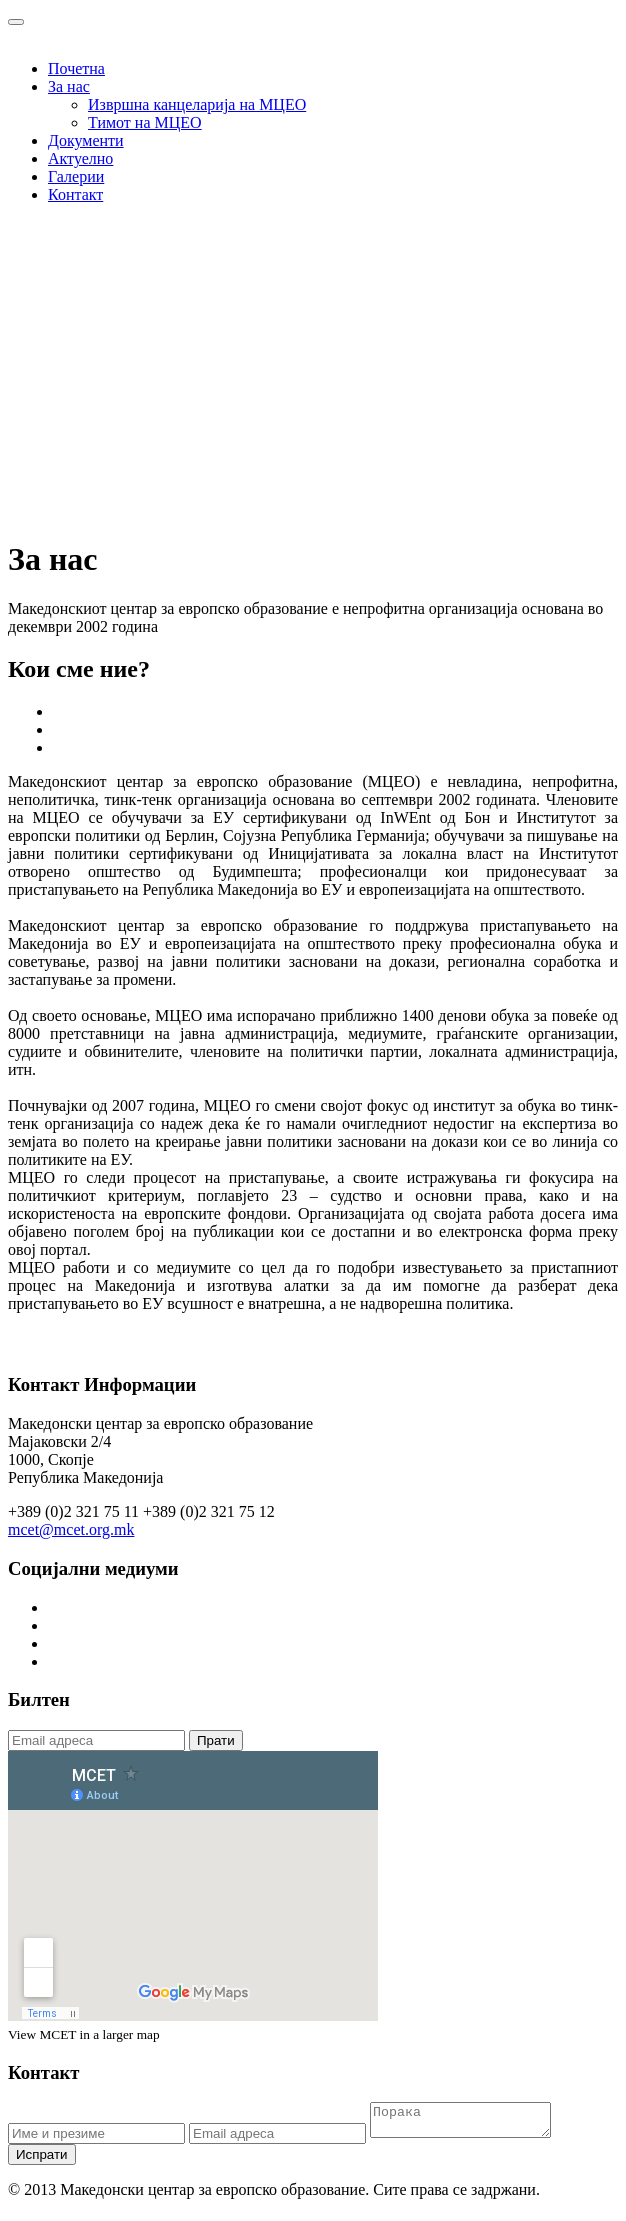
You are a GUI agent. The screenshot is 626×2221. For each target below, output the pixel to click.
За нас (69, 86)
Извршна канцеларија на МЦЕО (197, 104)
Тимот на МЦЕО (145, 122)
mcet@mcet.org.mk (71, 1529)
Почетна (76, 68)
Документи (86, 140)
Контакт (75, 194)
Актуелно (80, 158)
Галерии (76, 176)
